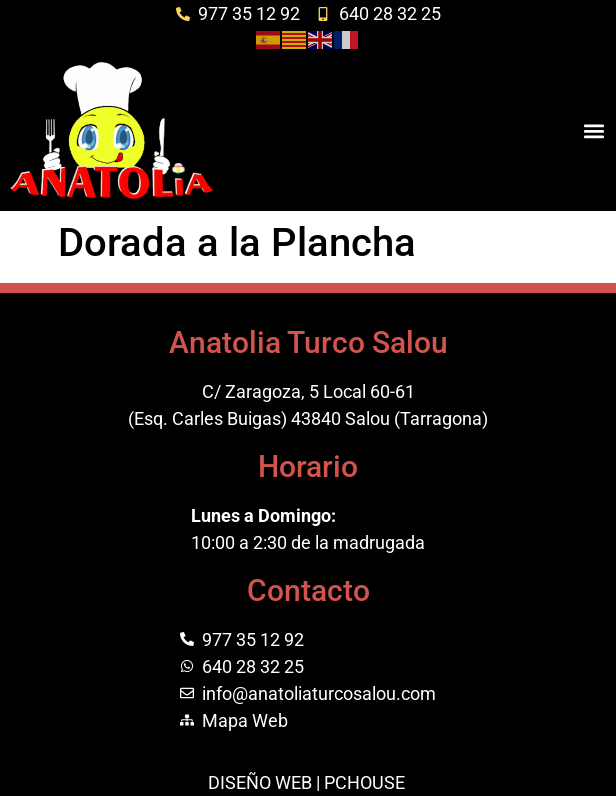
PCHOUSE (364, 782)
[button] (594, 130)
